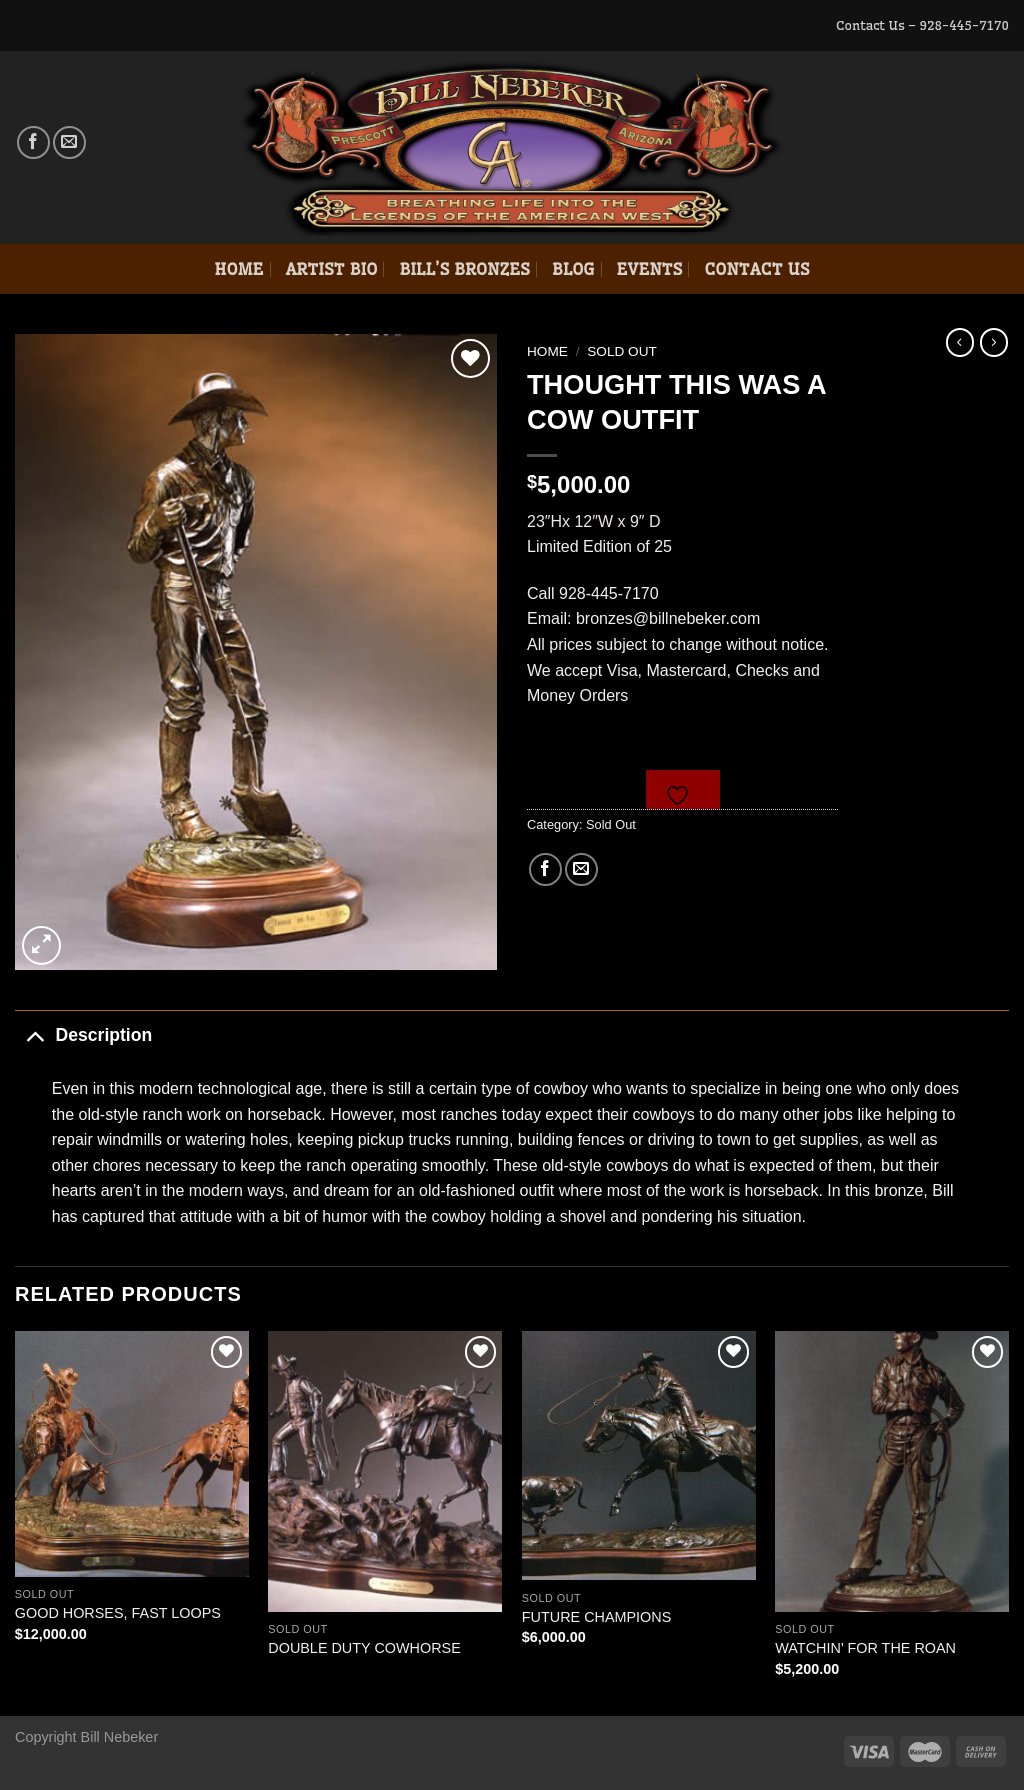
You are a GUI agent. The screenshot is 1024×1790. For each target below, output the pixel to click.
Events (650, 269)
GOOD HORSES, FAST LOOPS (118, 1613)
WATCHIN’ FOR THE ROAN (865, 1648)
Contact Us (756, 269)
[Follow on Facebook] (33, 142)
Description (83, 1034)
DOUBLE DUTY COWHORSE (364, 1648)
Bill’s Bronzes (464, 269)
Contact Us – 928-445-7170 (922, 25)
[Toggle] (34, 1034)
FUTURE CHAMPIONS (597, 1617)
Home (238, 269)
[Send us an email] (69, 142)
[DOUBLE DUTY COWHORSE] (385, 1471)
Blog (573, 269)
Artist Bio (332, 269)
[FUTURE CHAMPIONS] (639, 1455)
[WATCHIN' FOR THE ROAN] (892, 1471)
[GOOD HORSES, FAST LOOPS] (132, 1453)
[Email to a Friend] (581, 869)
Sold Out (622, 351)
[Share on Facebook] (545, 869)
